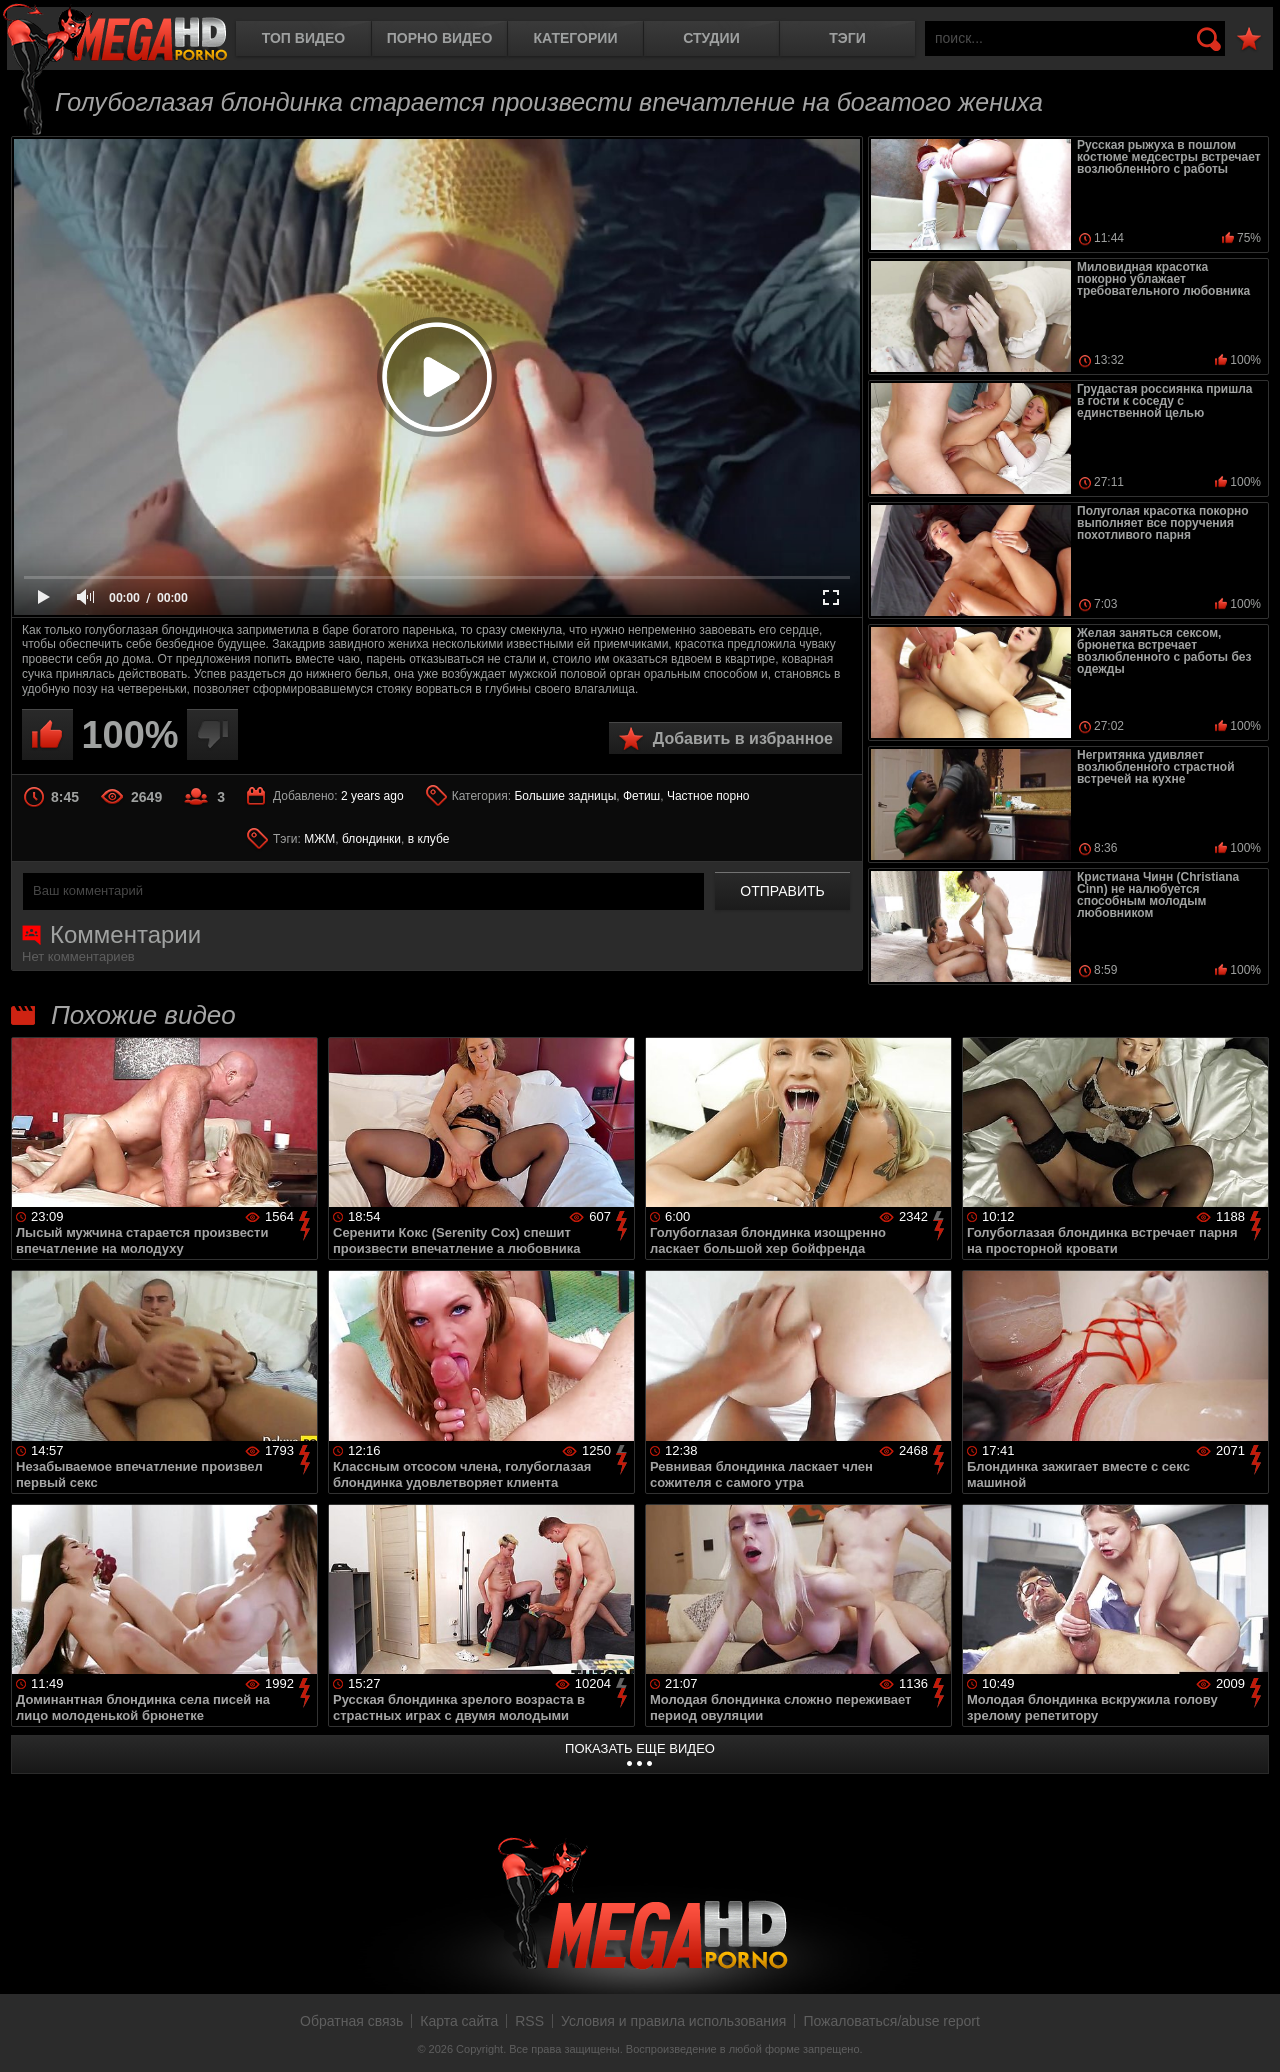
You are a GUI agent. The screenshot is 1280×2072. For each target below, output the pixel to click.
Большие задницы (565, 796)
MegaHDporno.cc (115, 34)
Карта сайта (459, 2021)
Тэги (847, 38)
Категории (576, 38)
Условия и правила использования (673, 2021)
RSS (529, 2021)
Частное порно (708, 796)
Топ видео (303, 38)
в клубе (429, 839)
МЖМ (319, 839)
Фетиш (641, 796)
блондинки (371, 839)
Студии (711, 38)
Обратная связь (351, 2021)
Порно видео (440, 38)
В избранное (1249, 39)
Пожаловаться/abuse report (891, 2021)
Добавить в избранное (743, 738)
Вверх (1250, 2035)
